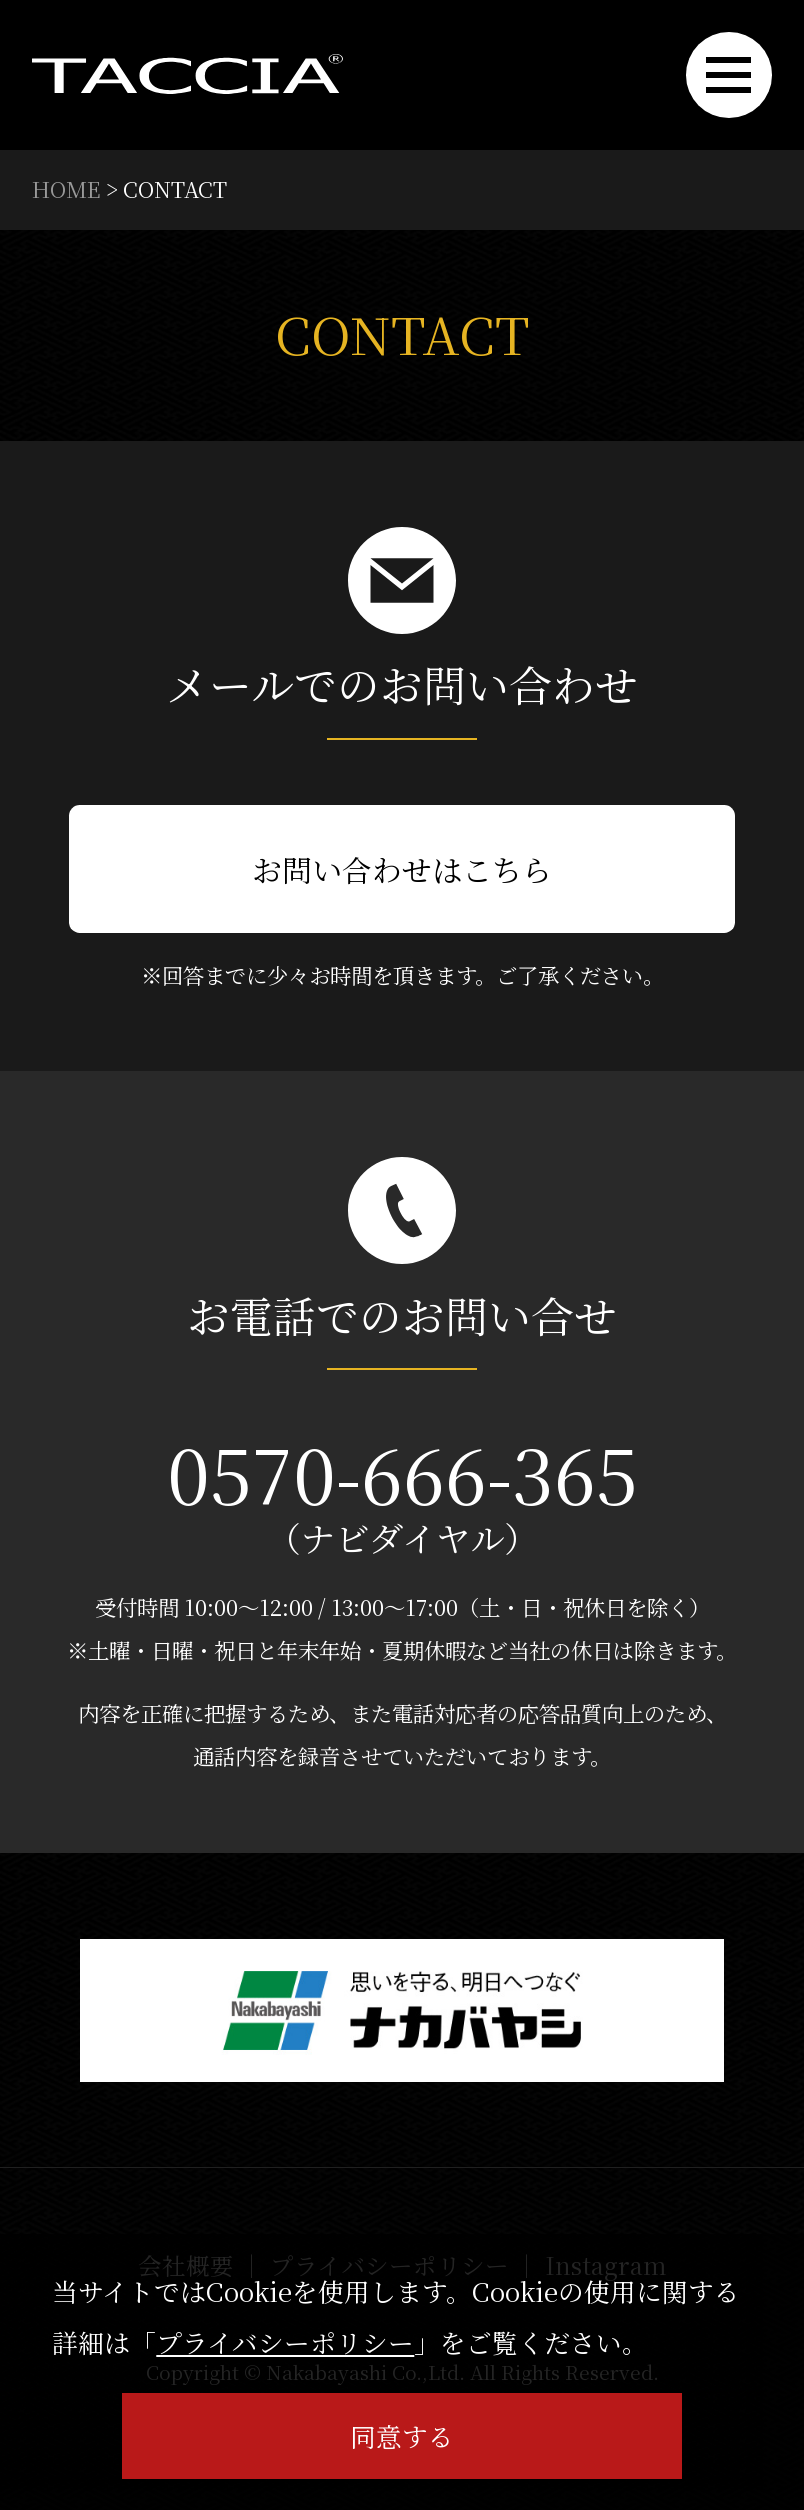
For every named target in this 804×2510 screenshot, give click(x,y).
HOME (66, 188)
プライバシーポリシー (285, 2341)
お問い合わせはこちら (402, 869)
